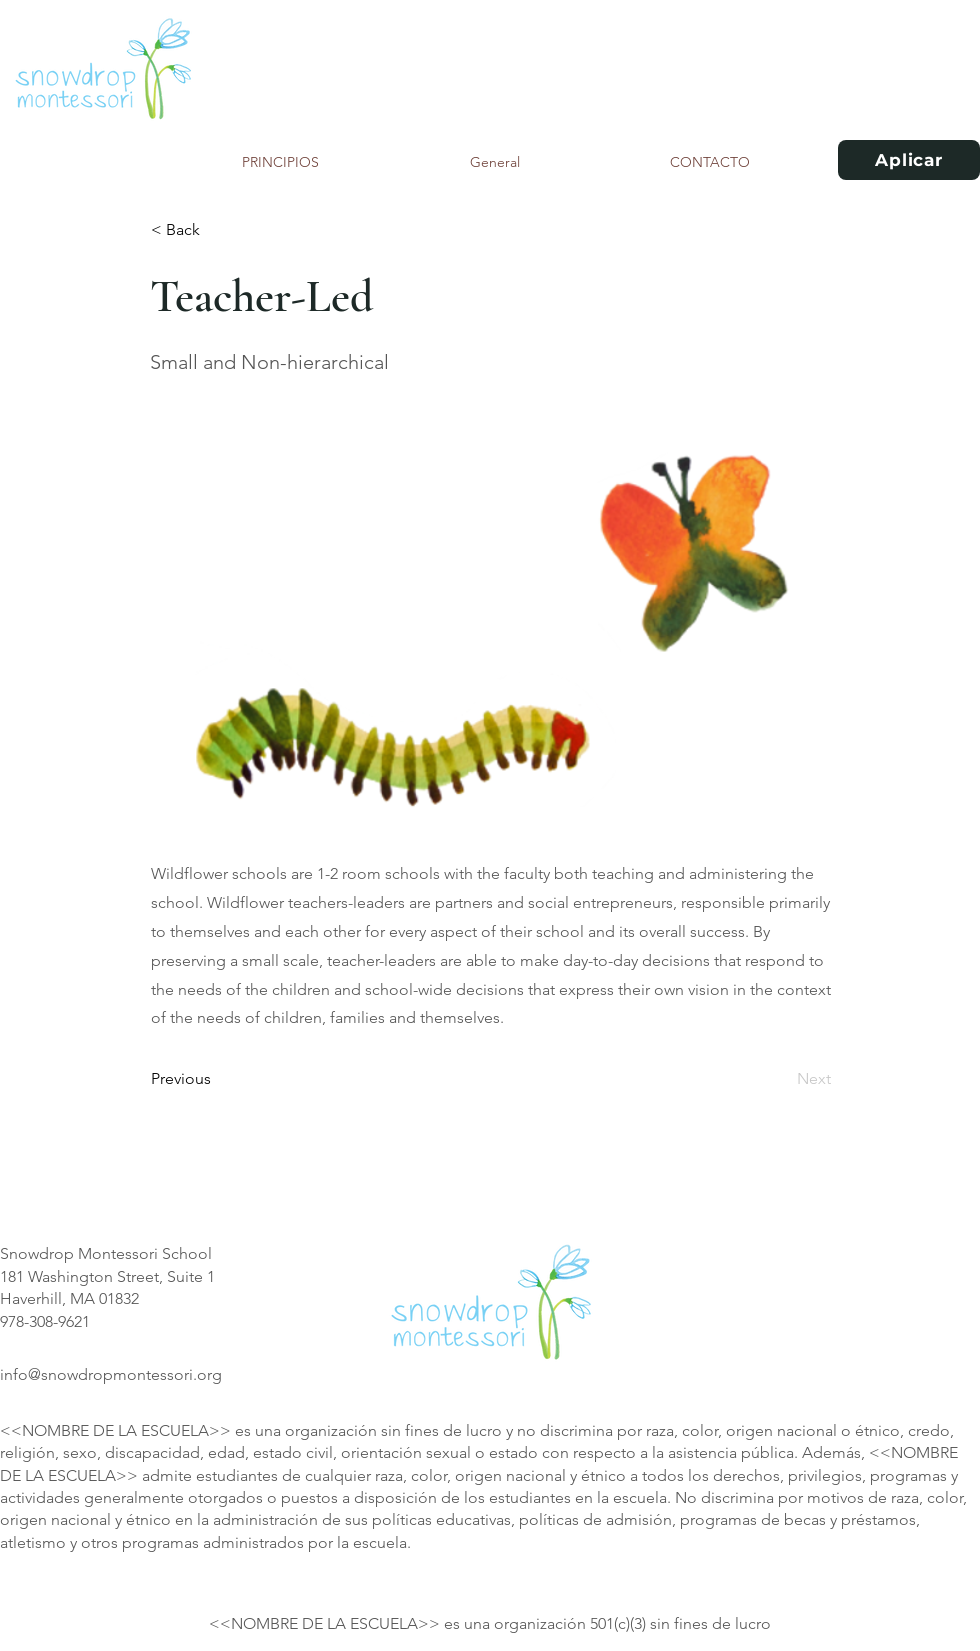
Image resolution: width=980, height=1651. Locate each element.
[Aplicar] (909, 160)
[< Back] (217, 230)
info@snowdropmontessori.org (111, 1374)
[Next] (781, 1079)
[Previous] (217, 1079)
